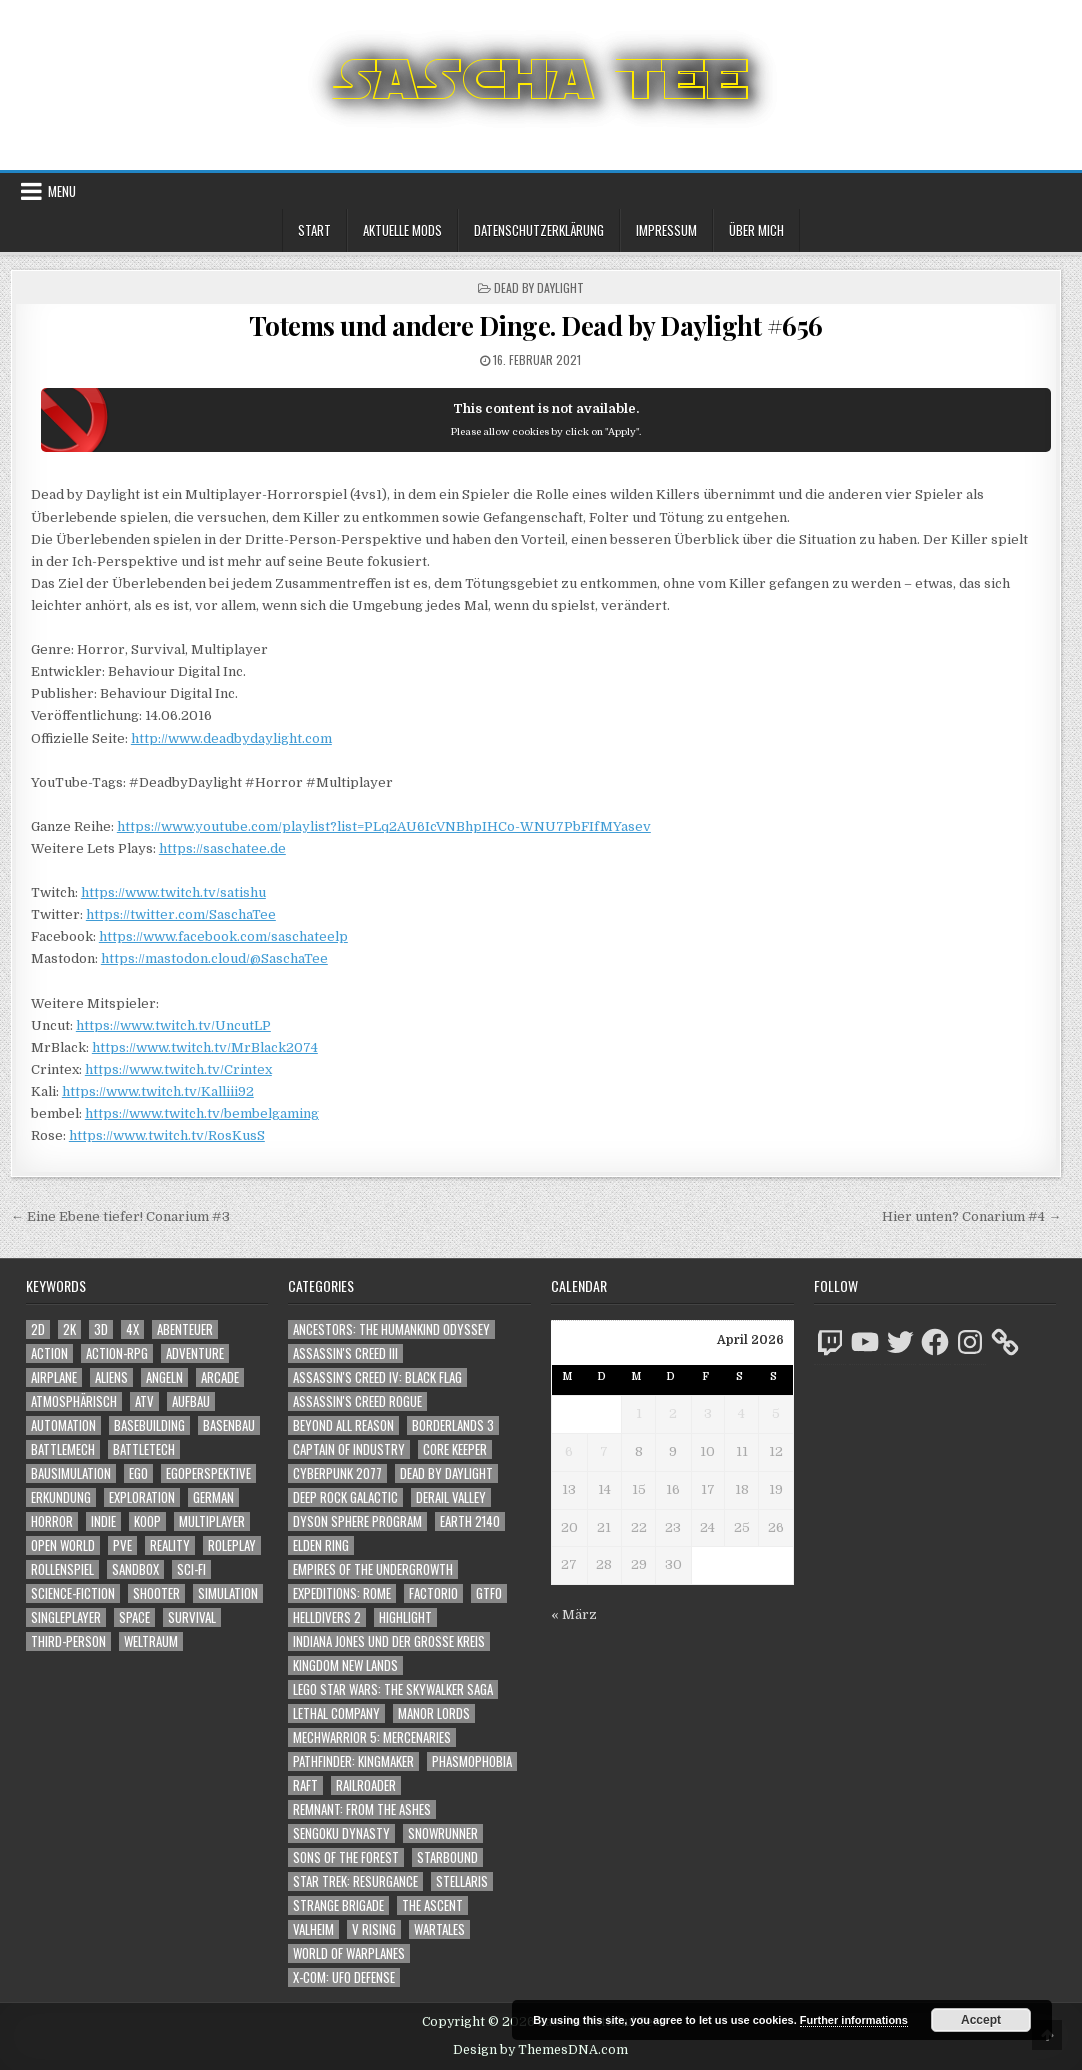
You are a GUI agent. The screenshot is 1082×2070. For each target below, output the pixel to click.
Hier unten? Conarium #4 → (971, 1216)
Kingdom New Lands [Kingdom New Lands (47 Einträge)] (345, 1665)
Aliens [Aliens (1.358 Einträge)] (111, 1377)
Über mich (756, 230)
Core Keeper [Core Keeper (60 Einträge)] (455, 1449)
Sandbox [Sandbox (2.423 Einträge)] (135, 1569)
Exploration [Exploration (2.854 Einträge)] (142, 1497)
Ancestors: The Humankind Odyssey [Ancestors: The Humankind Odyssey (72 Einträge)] (391, 1329)
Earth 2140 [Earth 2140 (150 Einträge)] (470, 1521)
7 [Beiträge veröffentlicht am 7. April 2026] (604, 1451)
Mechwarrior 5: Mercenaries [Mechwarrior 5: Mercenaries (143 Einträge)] (372, 1737)
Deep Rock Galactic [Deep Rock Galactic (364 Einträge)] (345, 1497)
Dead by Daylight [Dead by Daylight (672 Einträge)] (446, 1473)
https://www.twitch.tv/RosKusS (167, 1135)
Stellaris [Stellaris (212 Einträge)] (462, 1881)
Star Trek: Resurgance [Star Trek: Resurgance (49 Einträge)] (355, 1881)
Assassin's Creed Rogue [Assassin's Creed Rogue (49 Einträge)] (357, 1401)
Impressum (666, 230)
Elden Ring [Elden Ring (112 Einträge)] (321, 1545)
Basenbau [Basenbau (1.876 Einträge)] (229, 1425)
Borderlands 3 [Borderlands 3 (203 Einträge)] (453, 1425)
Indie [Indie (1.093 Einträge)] (103, 1521)
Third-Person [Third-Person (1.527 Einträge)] (68, 1641)
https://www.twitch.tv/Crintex (178, 1069)
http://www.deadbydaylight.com (231, 738)
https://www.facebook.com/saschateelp (223, 936)
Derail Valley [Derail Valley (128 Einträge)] (451, 1497)
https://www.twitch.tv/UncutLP (173, 1025)
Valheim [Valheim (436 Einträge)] (313, 1929)
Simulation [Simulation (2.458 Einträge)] (228, 1593)
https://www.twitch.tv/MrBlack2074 (205, 1047)
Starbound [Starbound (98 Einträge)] (447, 1857)
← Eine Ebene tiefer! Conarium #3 (120, 1216)
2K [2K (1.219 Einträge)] (69, 1329)
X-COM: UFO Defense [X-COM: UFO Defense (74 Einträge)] (344, 1977)
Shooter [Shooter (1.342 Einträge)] (156, 1593)
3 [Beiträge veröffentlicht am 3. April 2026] (708, 1413)
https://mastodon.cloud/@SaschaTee (214, 958)
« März (574, 1614)
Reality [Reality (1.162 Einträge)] (170, 1545)
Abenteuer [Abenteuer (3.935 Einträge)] (185, 1329)
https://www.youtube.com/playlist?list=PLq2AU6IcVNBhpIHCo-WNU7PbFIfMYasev (384, 826)
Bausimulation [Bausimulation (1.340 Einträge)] (71, 1473)
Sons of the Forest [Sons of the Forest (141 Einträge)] (346, 1857)
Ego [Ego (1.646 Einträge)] (138, 1473)
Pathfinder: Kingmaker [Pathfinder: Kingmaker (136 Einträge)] (353, 1761)
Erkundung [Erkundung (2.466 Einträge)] (61, 1497)
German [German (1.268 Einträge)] (213, 1497)
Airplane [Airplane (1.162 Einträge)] (54, 1377)
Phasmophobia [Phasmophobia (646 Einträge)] (472, 1761)
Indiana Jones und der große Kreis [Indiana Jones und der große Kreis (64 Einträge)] (389, 1641)
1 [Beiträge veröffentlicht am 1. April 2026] (639, 1413)
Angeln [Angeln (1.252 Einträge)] (164, 1377)
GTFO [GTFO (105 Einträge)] (489, 1593)
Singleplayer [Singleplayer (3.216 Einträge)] (66, 1617)
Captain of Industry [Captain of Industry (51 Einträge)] (349, 1449)
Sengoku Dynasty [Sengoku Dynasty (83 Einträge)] (341, 1833)
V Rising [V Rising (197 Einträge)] (374, 1929)
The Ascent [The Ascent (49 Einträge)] (432, 1905)
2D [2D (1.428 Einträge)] (38, 1329)
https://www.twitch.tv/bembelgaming (202, 1113)
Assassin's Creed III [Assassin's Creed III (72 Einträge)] (345, 1353)
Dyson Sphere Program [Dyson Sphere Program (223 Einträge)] (357, 1521)
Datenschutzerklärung (539, 230)
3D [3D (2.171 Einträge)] (101, 1329)
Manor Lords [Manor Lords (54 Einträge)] (434, 1713)
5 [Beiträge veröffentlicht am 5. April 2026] (776, 1413)
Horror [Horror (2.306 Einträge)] (52, 1521)
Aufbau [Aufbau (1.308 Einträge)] (191, 1401)
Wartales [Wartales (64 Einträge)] (439, 1929)
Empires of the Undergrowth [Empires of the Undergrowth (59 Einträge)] (373, 1569)
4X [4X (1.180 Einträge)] (132, 1329)
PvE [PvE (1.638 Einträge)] (122, 1545)
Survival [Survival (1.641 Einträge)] (192, 1617)
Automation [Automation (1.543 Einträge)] (63, 1425)
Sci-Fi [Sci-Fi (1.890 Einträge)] (191, 1569)
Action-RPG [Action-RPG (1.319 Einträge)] (117, 1353)
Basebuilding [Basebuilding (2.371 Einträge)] (149, 1425)
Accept (981, 2020)
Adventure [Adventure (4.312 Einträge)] (195, 1353)
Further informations (854, 2020)
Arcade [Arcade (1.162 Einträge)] (220, 1377)
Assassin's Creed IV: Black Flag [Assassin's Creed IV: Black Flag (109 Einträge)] (377, 1377)
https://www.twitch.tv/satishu (173, 892)
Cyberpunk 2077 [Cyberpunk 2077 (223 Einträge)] (337, 1473)
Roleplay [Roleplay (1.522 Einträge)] (232, 1545)
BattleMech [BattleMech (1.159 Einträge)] (63, 1449)
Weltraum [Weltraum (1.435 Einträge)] (151, 1641)
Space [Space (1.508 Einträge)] (134, 1617)
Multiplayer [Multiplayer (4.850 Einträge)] (212, 1521)
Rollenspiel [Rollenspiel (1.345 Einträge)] (62, 1569)
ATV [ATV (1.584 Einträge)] (144, 1401)
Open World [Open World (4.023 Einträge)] (63, 1545)
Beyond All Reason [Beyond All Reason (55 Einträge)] (343, 1425)
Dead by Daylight (539, 287)
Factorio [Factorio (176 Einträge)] (433, 1593)
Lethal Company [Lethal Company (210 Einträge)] (336, 1713)
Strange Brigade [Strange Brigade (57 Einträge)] (338, 1905)
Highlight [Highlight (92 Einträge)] (405, 1617)
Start (314, 230)
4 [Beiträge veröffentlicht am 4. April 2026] (741, 1413)
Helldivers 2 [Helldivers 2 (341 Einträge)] (327, 1617)
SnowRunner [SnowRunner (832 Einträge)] (443, 1833)
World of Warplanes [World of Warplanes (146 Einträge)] (349, 1953)
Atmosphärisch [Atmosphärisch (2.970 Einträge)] (74, 1401)
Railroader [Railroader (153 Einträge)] (366, 1785)
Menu (62, 191)
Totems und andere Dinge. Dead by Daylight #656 (536, 325)
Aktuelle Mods (402, 230)
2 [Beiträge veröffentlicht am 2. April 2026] (673, 1413)
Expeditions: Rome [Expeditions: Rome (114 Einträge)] (342, 1593)
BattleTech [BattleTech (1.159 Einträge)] (144, 1449)
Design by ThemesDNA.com (540, 2050)
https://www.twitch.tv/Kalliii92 (158, 1091)
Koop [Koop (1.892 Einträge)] (147, 1521)
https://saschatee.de (222, 848)
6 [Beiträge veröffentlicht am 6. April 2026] (569, 1451)
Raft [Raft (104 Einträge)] (305, 1785)
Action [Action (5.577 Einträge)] (49, 1353)
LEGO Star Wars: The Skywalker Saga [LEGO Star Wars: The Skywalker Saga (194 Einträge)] (393, 1689)
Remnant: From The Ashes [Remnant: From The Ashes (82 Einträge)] (362, 1809)
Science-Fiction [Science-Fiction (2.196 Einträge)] (73, 1593)
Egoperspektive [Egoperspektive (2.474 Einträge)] (208, 1473)
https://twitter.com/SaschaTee (181, 914)
